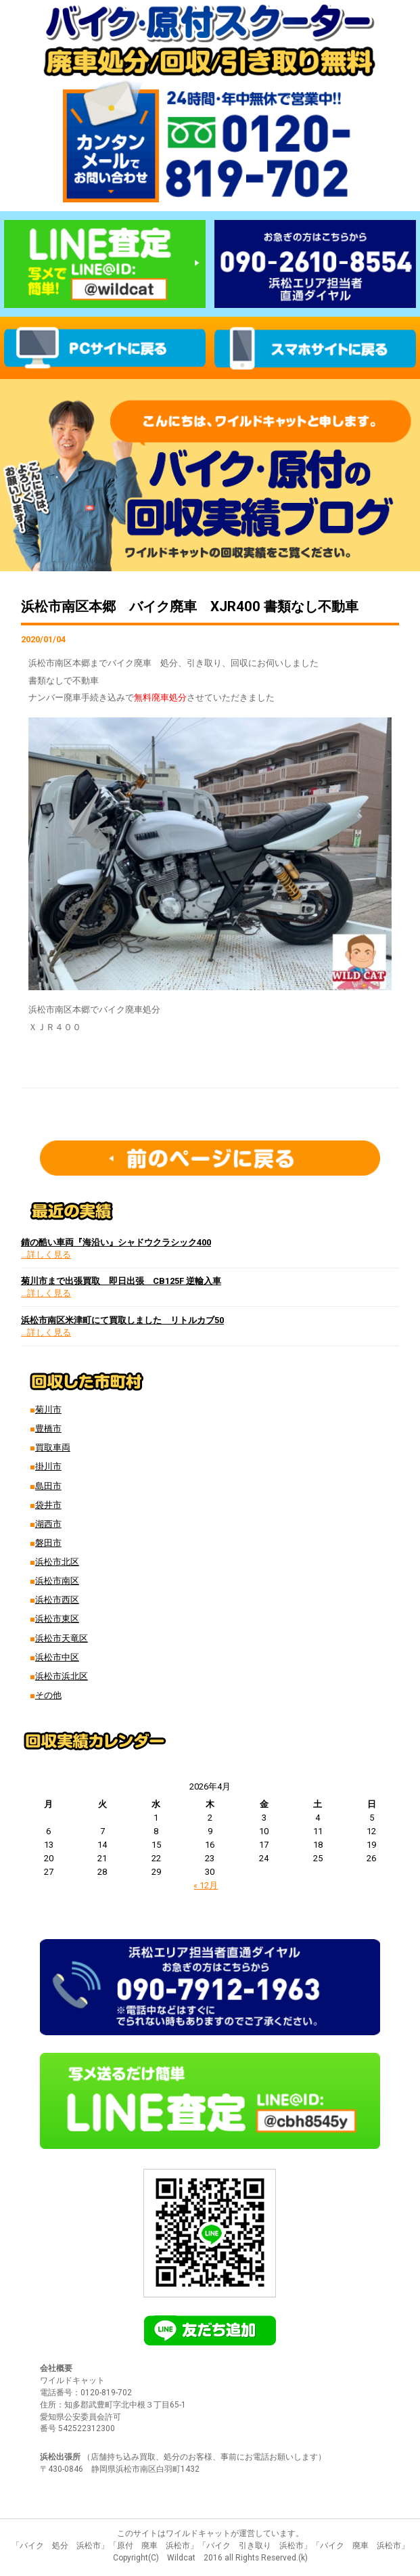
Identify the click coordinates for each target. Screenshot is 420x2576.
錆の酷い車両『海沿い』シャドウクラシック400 (116, 1242)
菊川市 (48, 1409)
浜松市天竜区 (61, 1638)
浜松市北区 (57, 1562)
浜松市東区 (57, 1619)
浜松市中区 (57, 1657)
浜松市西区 (57, 1600)
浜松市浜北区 (61, 1676)
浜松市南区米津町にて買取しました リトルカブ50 (122, 1320)
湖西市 (48, 1524)
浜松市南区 (57, 1581)
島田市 (48, 1486)
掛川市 (48, 1466)
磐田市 (48, 1543)
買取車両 (52, 1447)
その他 (48, 1695)
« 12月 (205, 1885)
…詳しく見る (46, 1254)
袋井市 (48, 1505)
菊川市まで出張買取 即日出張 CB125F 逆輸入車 (121, 1281)
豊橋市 (48, 1428)
